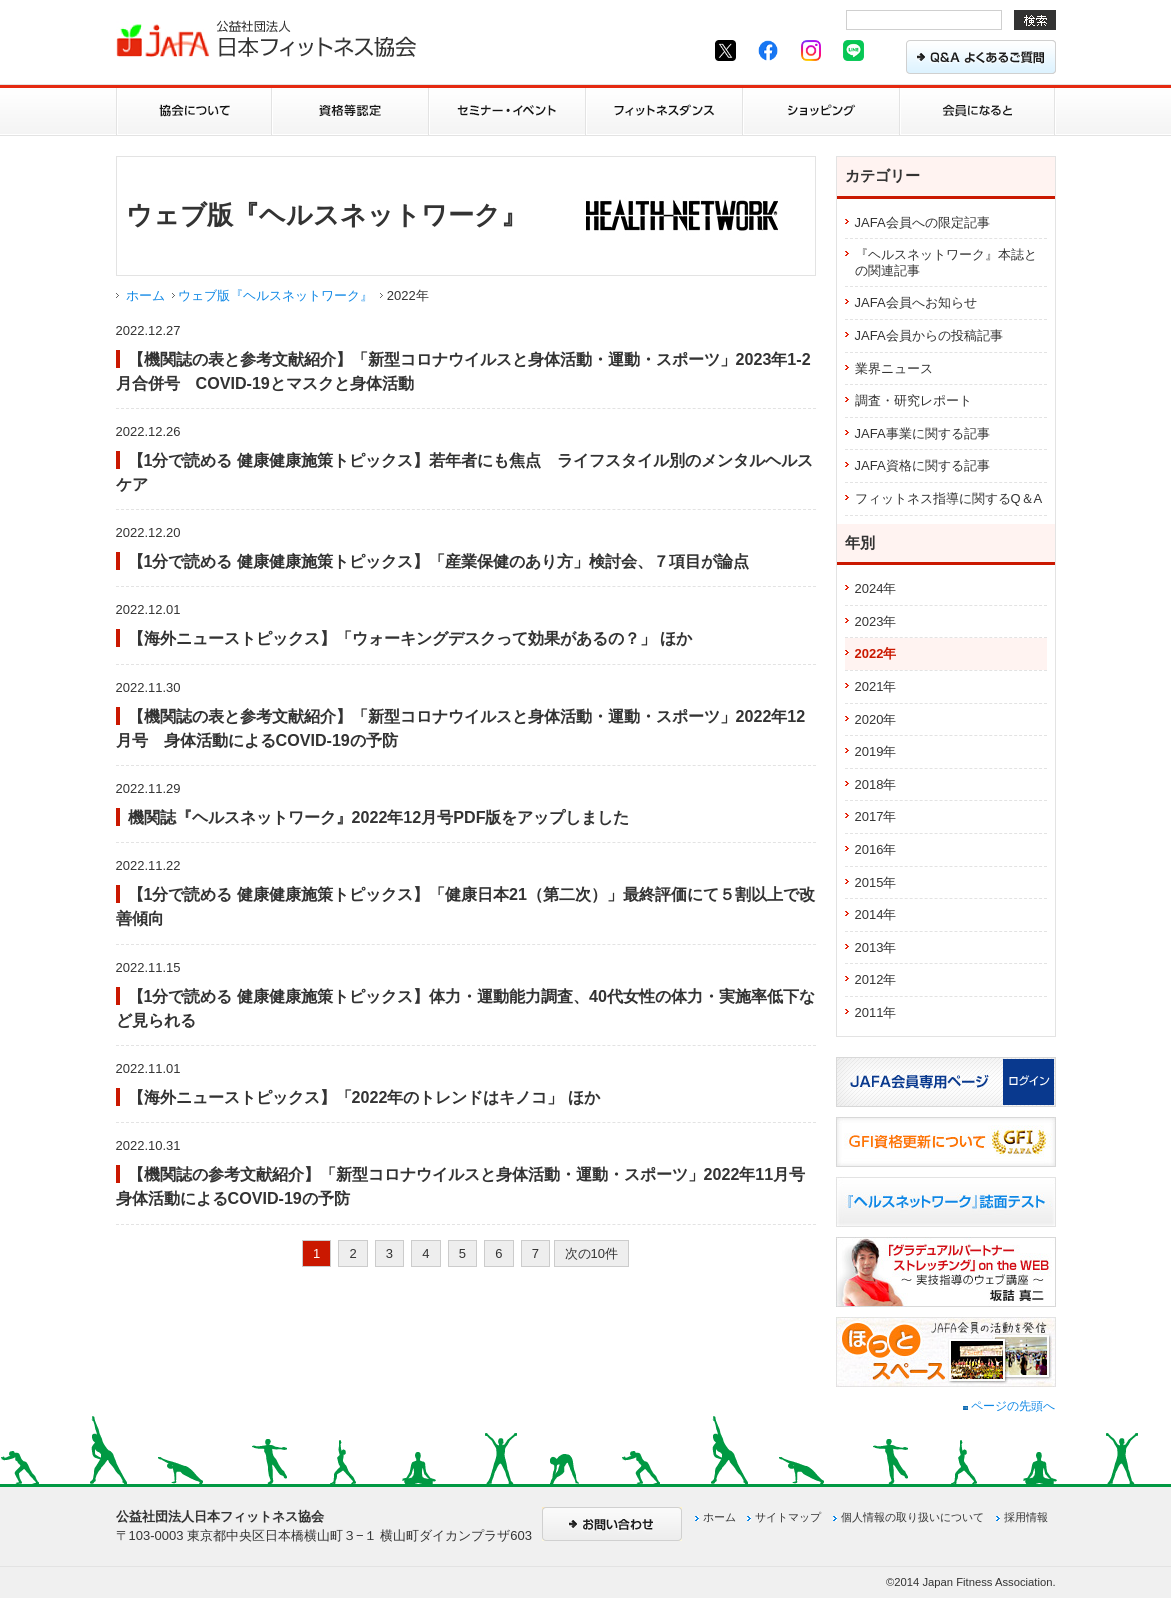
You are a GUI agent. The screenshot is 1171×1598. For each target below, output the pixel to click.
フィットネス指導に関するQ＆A (949, 498)
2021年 (876, 686)
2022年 (876, 653)
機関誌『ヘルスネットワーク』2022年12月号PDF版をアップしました (379, 817)
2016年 (876, 849)
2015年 (876, 882)
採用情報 (1026, 1517)
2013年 (876, 947)
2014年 (876, 914)
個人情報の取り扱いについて (912, 1517)
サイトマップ (788, 1517)
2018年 (876, 784)
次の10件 (591, 1253)
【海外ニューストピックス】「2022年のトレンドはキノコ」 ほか (364, 1097)
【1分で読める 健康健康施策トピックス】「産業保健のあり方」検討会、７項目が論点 (438, 561)
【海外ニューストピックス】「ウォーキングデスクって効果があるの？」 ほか (410, 638)
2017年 (876, 816)
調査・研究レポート (913, 400)
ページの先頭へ (1009, 1406)
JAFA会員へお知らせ (916, 302)
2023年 (876, 621)
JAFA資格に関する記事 (922, 465)
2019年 (876, 751)
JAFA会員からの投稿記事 (929, 335)
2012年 (876, 979)
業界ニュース (894, 368)
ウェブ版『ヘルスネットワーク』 (275, 295)
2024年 (876, 588)
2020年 (876, 719)
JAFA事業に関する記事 (922, 433)
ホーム (145, 295)
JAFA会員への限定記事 (922, 222)
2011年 (876, 1012)
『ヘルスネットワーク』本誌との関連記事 (946, 262)
